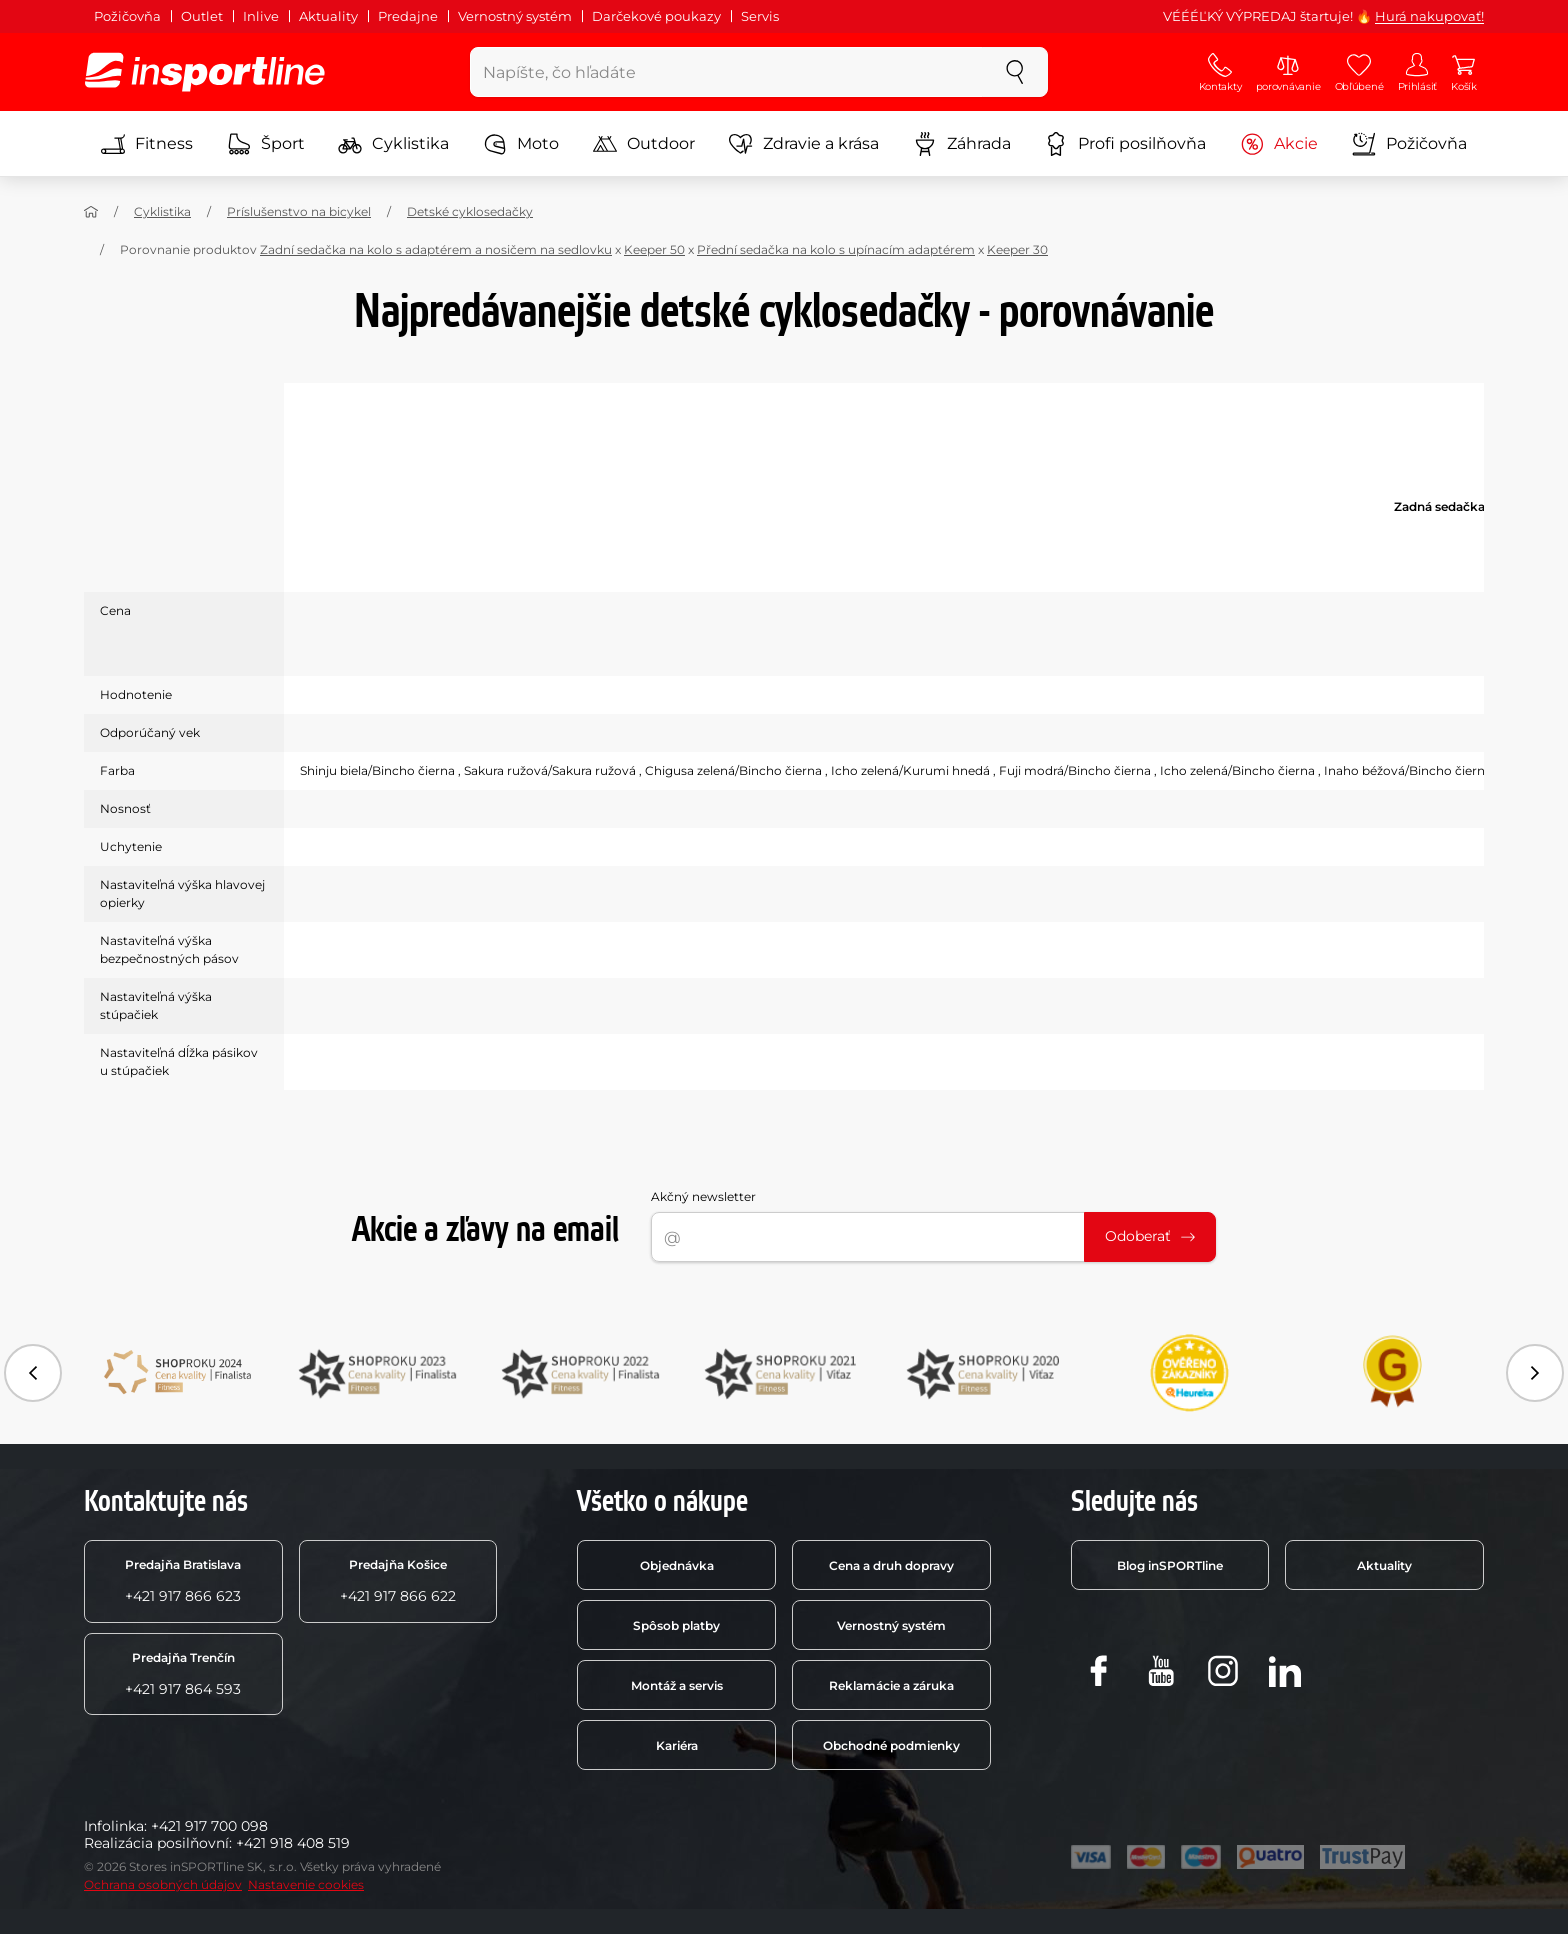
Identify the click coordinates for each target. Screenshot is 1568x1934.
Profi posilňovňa (1125, 144)
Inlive (261, 16)
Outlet (202, 16)
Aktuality (328, 16)
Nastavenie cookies (306, 1884)
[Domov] (91, 212)
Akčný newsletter (703, 1196)
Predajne (408, 16)
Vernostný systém (515, 16)
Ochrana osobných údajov (163, 1884)
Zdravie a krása (804, 144)
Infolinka (114, 1826)
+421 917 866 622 (398, 1581)
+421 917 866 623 (183, 1581)
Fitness (147, 144)
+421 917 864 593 (183, 1674)
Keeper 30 (1017, 249)
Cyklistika (393, 144)
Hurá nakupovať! (1429, 16)
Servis (760, 16)
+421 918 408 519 (293, 1843)
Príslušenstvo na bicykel (299, 211)
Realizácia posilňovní (156, 1843)
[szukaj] (1015, 72)
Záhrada (962, 144)
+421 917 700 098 (209, 1826)
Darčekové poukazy (656, 16)
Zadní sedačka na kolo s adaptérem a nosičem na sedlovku (436, 249)
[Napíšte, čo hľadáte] (726, 72)
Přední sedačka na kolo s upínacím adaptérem (836, 249)
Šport (266, 144)
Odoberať (1150, 1236)
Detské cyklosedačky (470, 211)
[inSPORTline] (205, 72)
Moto (521, 144)
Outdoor (644, 144)
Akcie (1279, 144)
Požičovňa (127, 16)
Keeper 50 (654, 249)
